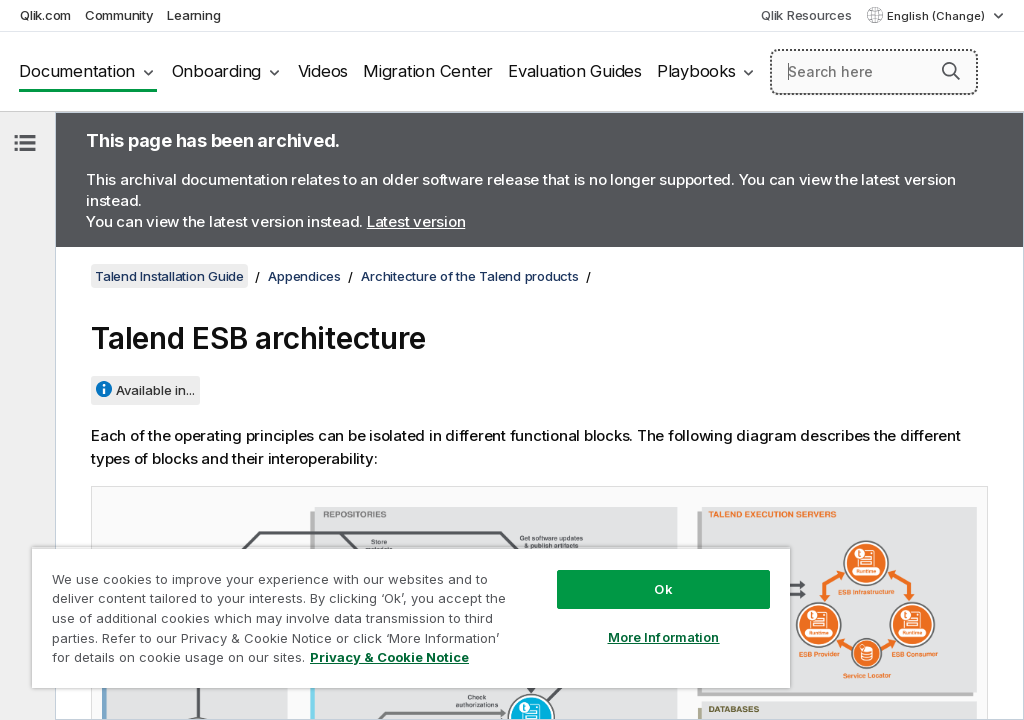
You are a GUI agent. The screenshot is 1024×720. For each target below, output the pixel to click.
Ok (663, 589)
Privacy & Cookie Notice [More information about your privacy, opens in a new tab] (389, 657)
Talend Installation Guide (169, 276)
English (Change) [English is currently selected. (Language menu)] (937, 16)
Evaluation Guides (575, 71)
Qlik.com (45, 15)
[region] (411, 617)
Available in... (155, 390)
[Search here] (874, 72)
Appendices (304, 276)
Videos (323, 71)
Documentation (77, 71)
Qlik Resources (806, 15)
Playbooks (696, 71)
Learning (193, 15)
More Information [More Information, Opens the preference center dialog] (664, 637)
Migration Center (428, 71)
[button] (951, 71)
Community (119, 15)
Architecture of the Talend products (469, 276)
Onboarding (217, 71)
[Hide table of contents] (25, 143)
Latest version (416, 221)
